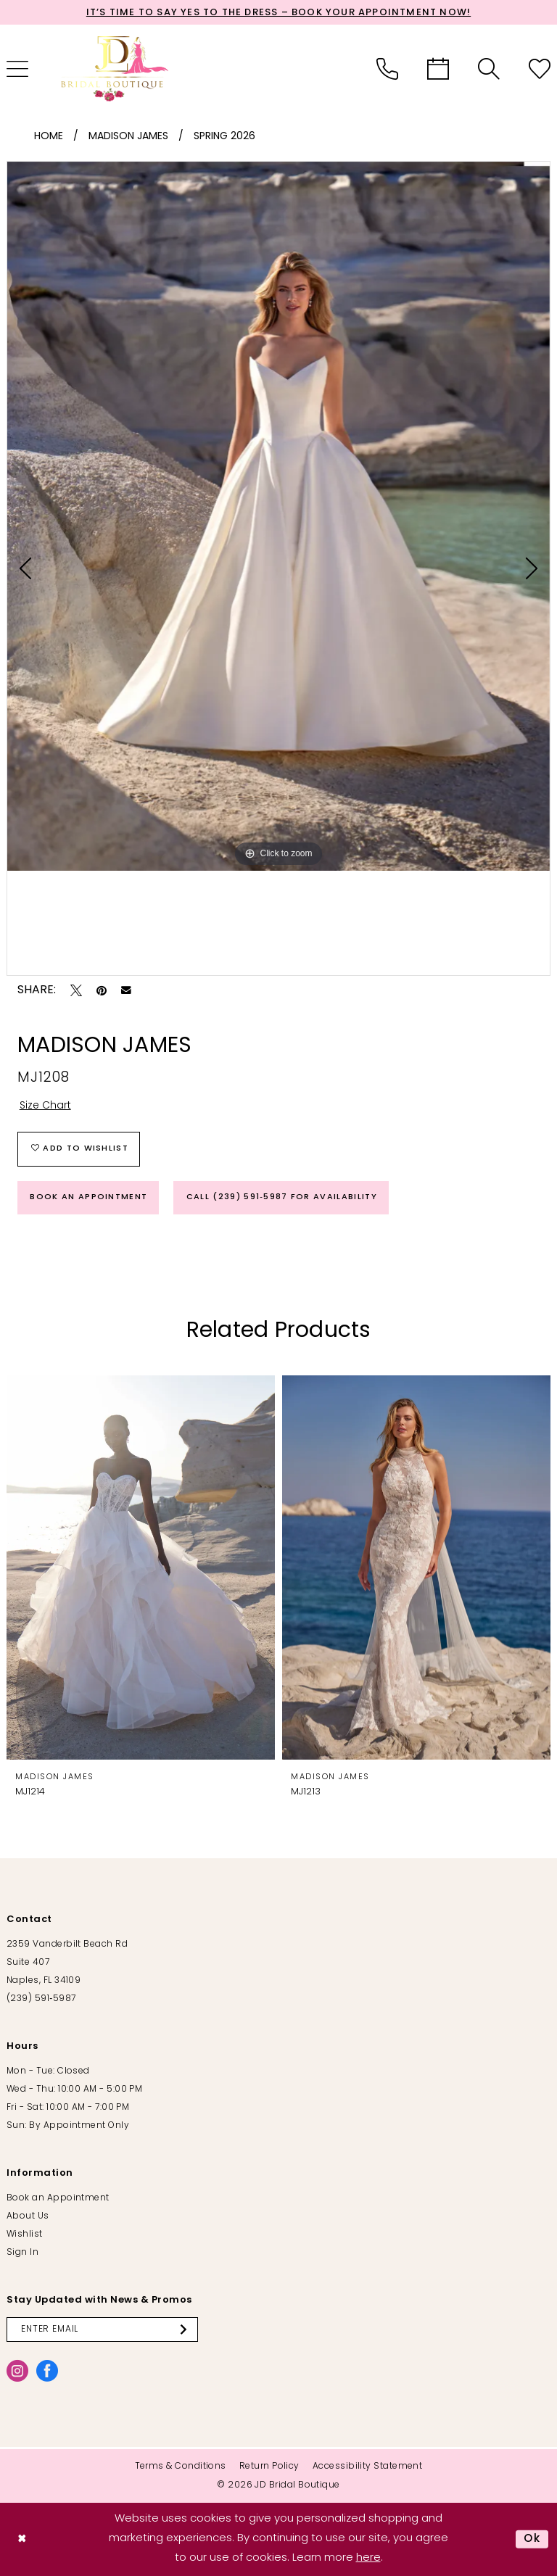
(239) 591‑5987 (41, 1999)
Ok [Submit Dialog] (532, 2539)
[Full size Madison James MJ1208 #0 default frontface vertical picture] (278, 516)
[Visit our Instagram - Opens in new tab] (17, 2371)
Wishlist (25, 2234)
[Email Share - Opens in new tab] (126, 990)
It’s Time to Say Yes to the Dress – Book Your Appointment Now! (278, 12)
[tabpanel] (278, 516)
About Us (28, 2216)
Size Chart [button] (45, 1106)
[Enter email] (102, 2329)
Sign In (22, 2252)
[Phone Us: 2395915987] (387, 69)
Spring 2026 (224, 136)
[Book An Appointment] (438, 69)
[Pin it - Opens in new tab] (101, 990)
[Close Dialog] (22, 2539)
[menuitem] (387, 69)
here (368, 2558)
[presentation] (141, 1567)
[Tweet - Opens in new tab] (76, 990)
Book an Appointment (88, 1197)
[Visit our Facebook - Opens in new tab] (47, 2371)
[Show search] (488, 69)
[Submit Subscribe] (186, 2329)
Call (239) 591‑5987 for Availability (281, 1197)
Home (48, 136)
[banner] (115, 69)
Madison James (128, 136)
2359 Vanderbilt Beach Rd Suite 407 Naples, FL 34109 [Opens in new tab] (67, 1962)
